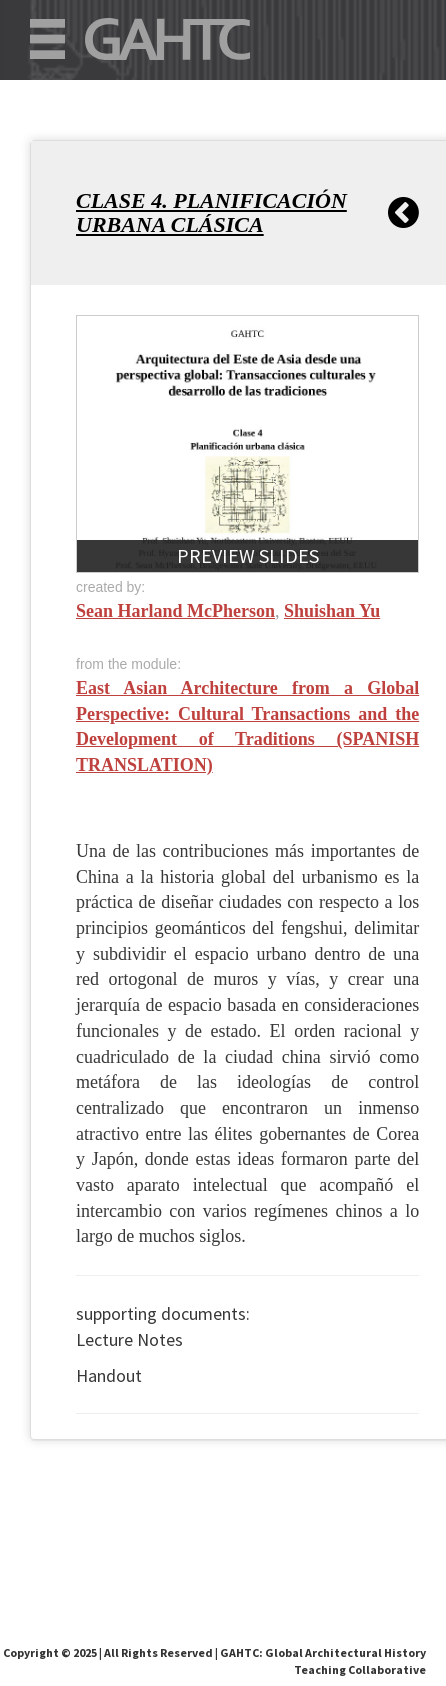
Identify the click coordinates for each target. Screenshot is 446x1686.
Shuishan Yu (332, 611)
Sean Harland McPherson (175, 611)
